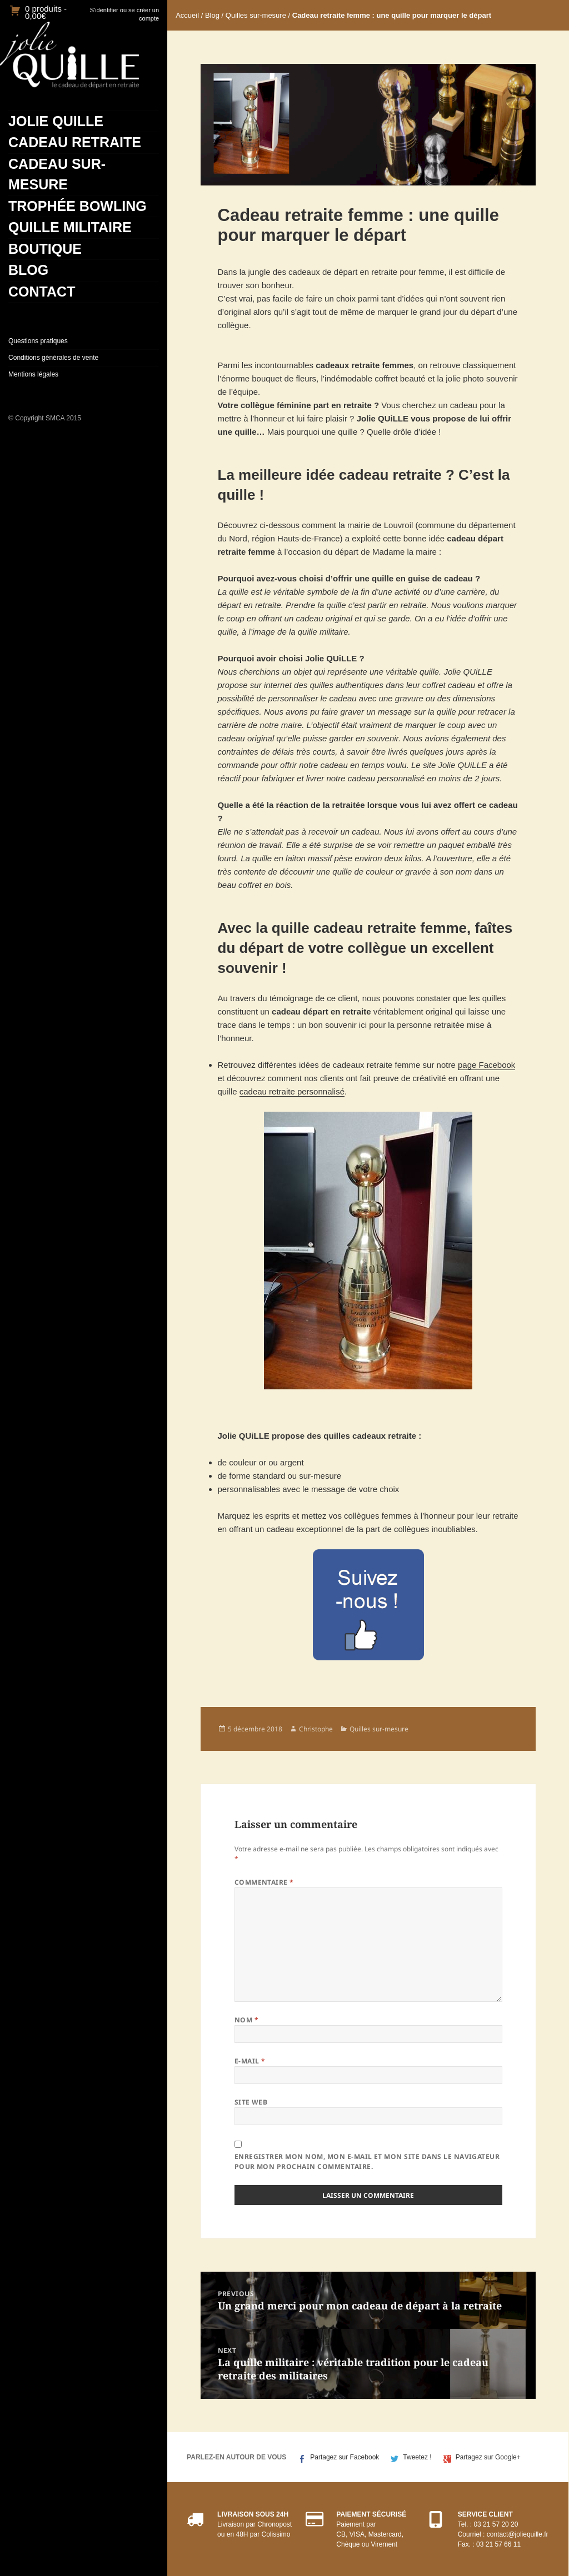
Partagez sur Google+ (488, 2457)
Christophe (316, 1729)
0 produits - (46, 12)
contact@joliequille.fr (517, 2534)
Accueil (187, 15)
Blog (28, 270)
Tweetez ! (417, 2457)
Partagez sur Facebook (344, 2457)
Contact (41, 291)
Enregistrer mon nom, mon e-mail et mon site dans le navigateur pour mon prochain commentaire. (367, 2161)
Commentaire (264, 1882)
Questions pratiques (38, 341)
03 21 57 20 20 (495, 2524)
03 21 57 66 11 (498, 2544)
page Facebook (486, 1064)
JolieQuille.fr (69, 55)
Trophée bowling (77, 206)
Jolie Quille (55, 121)
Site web (251, 2102)
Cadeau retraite (74, 142)
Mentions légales (33, 374)
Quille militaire (70, 227)
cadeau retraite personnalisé (292, 1091)
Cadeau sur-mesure (57, 174)
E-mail (250, 2061)
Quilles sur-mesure (256, 15)
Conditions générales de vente (53, 357)
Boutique (45, 249)
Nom (246, 2020)
